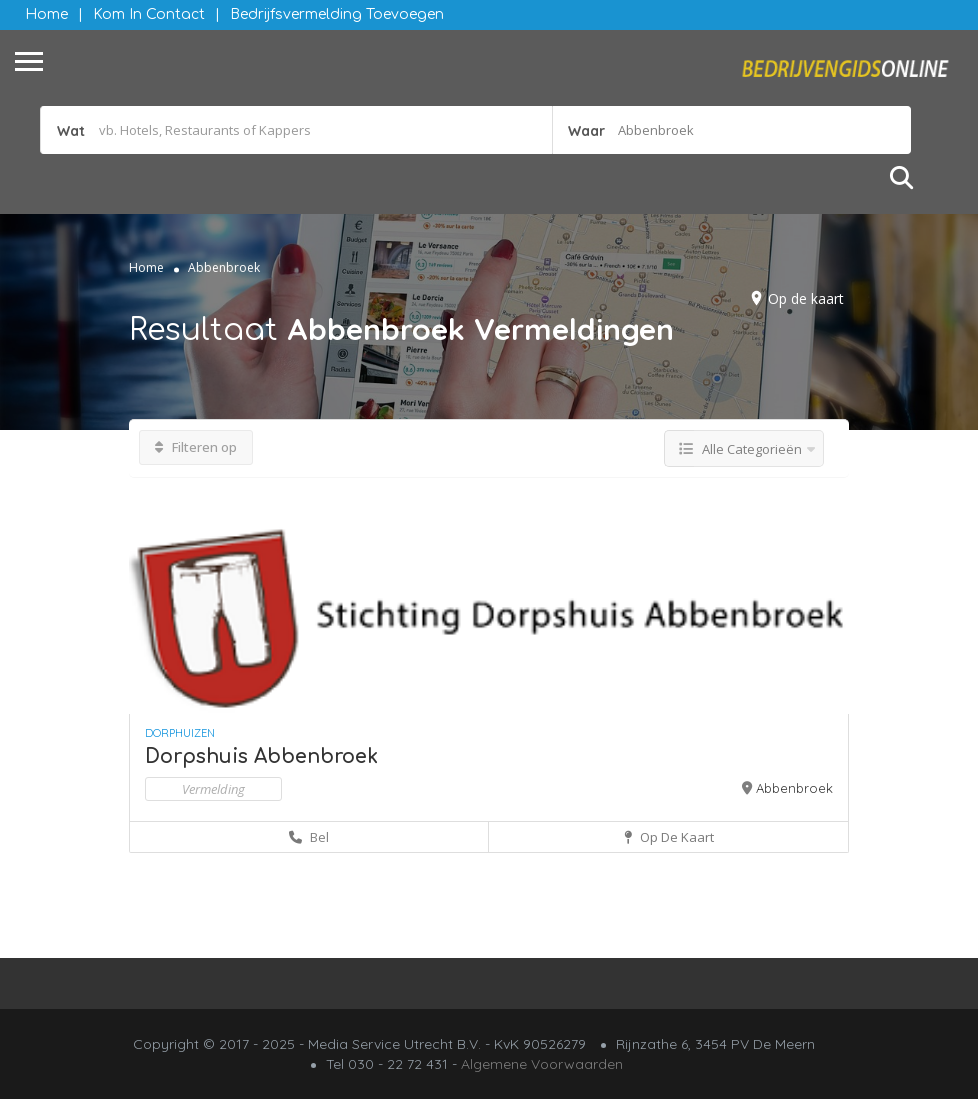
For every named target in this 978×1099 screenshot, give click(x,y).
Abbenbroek (794, 788)
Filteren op (196, 447)
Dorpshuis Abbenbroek (261, 756)
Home (46, 14)
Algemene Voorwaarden (542, 1064)
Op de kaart (806, 298)
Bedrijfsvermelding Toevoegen (337, 14)
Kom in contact (149, 14)
